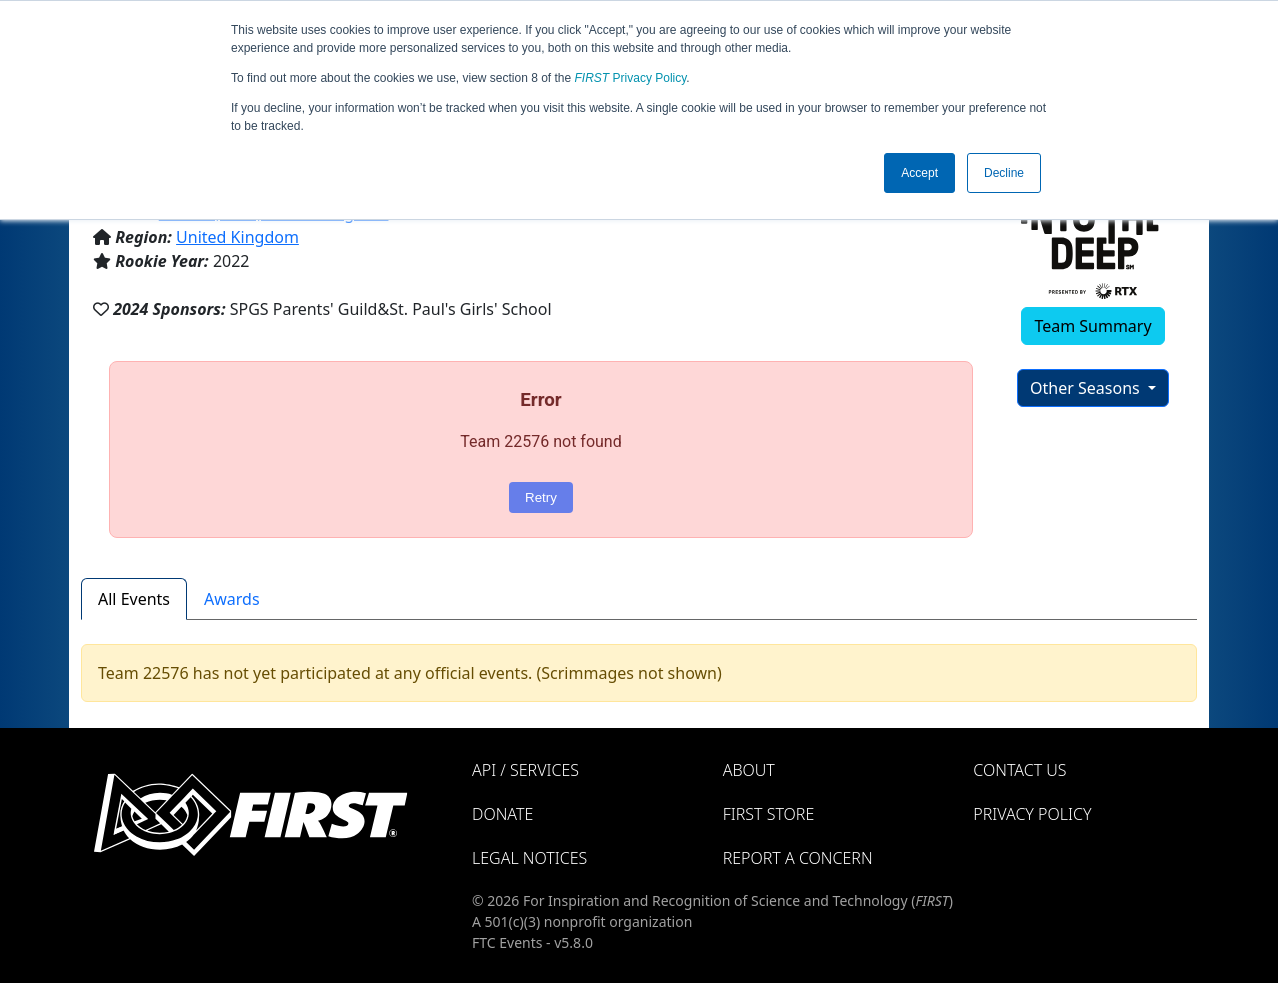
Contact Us (1019, 770)
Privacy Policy (631, 78)
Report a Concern (798, 858)
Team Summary (1092, 326)
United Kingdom (237, 237)
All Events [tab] (134, 599)
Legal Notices (529, 858)
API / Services (525, 770)
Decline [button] (1004, 173)
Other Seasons (1087, 388)
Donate (502, 814)
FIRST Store (769, 814)
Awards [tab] (232, 599)
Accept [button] (919, 173)
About (749, 770)
